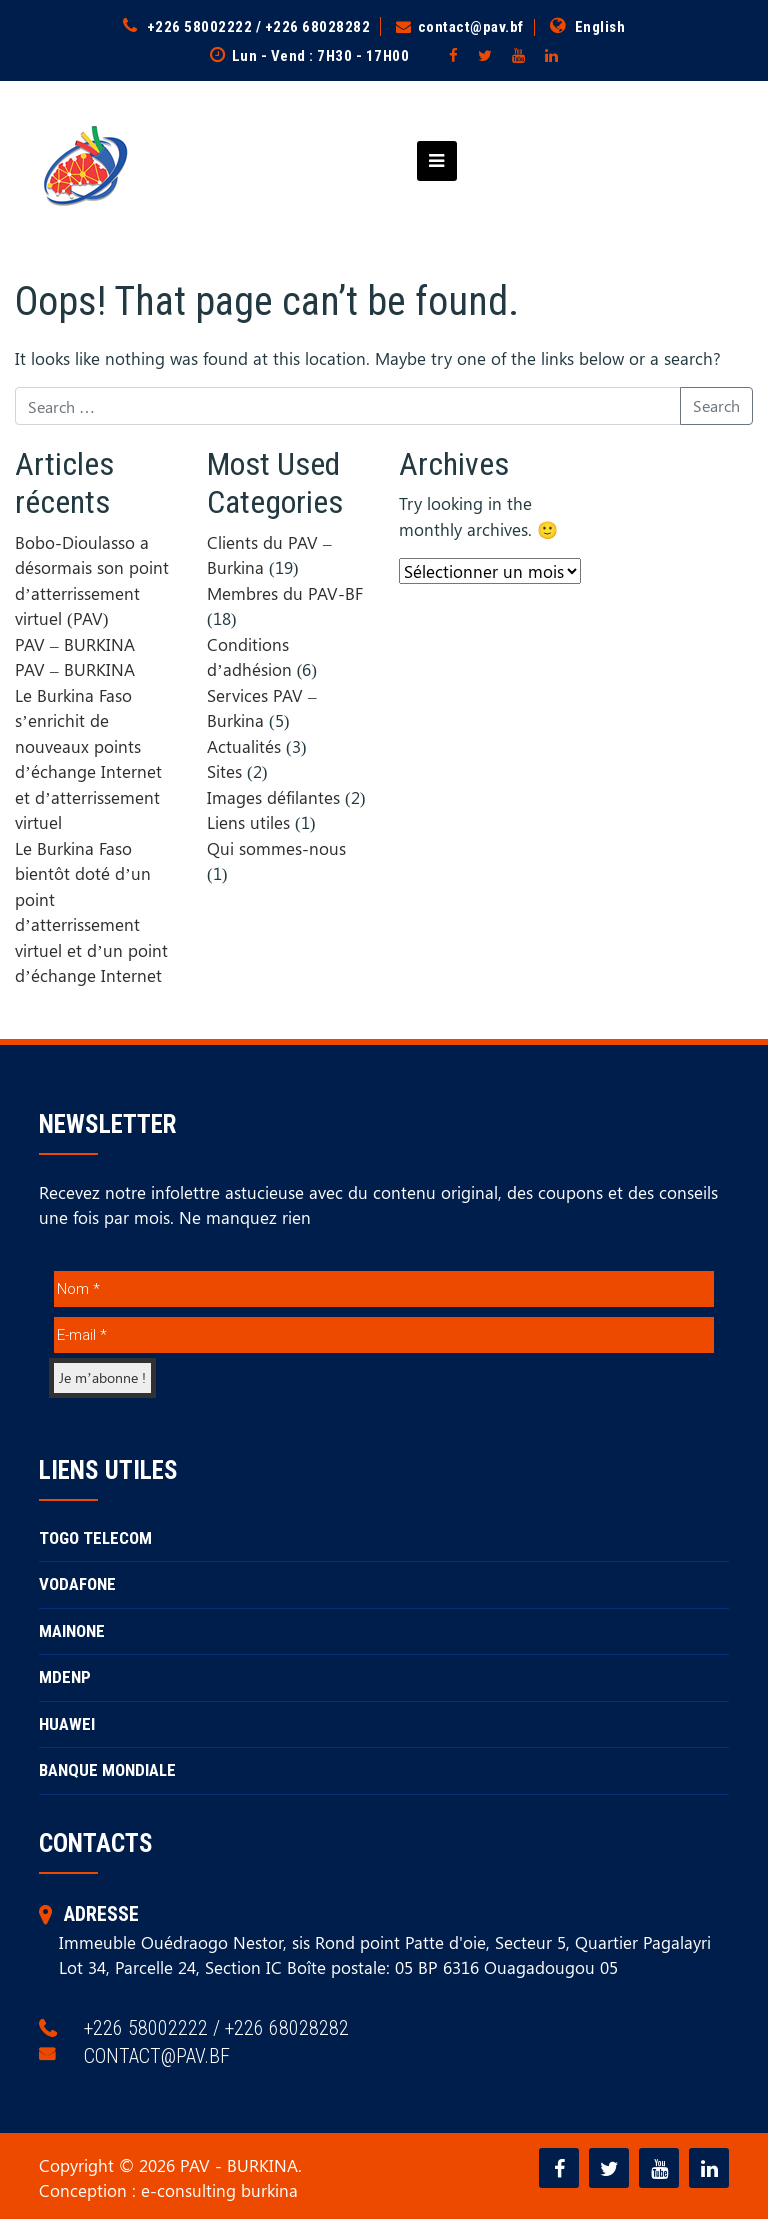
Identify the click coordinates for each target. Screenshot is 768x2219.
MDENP (65, 1677)
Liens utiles (248, 822)
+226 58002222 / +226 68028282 (259, 27)
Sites (224, 771)
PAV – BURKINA (75, 644)
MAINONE (72, 1631)
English (600, 27)
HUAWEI (67, 1724)
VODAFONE (77, 1584)
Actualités (244, 746)
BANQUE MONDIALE (107, 1770)
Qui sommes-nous (276, 848)
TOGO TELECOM (95, 1538)
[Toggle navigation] (431, 161)
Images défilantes (273, 797)
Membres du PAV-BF (285, 593)
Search (716, 405)
